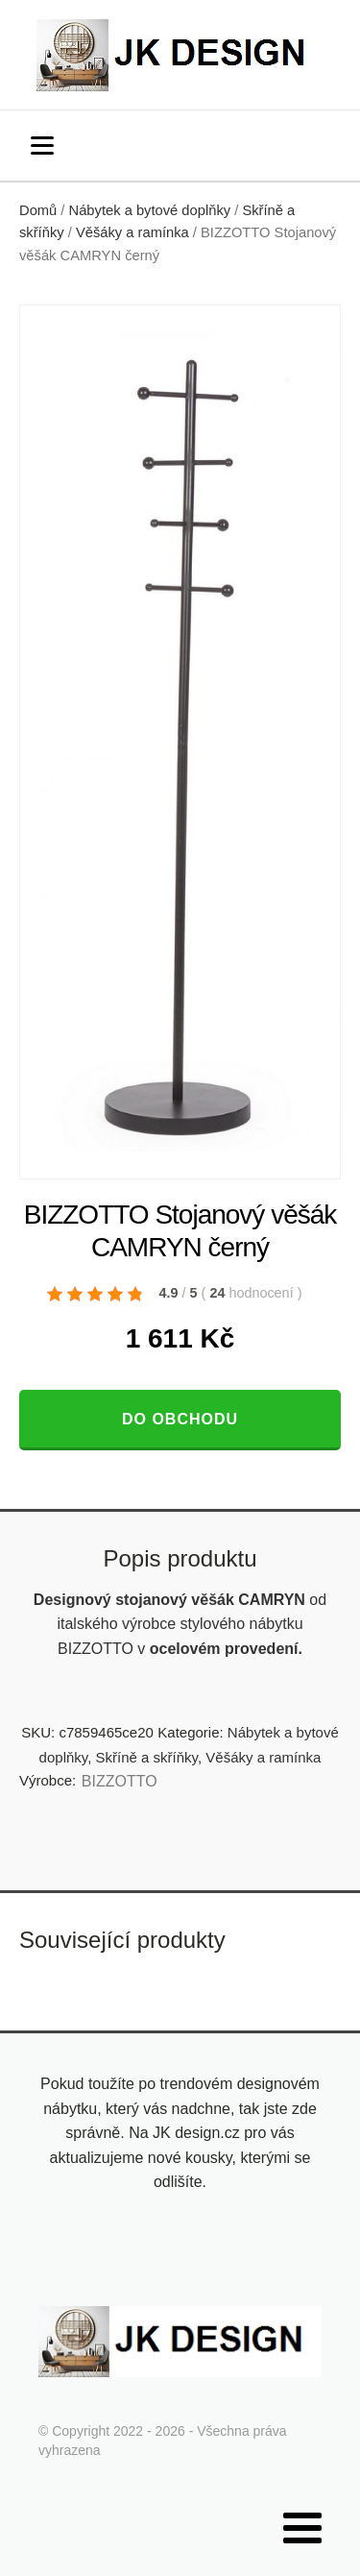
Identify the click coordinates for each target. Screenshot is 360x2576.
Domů (38, 210)
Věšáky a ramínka (132, 232)
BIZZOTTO (119, 1781)
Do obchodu (180, 1419)
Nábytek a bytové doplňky (150, 210)
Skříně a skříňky (147, 1757)
